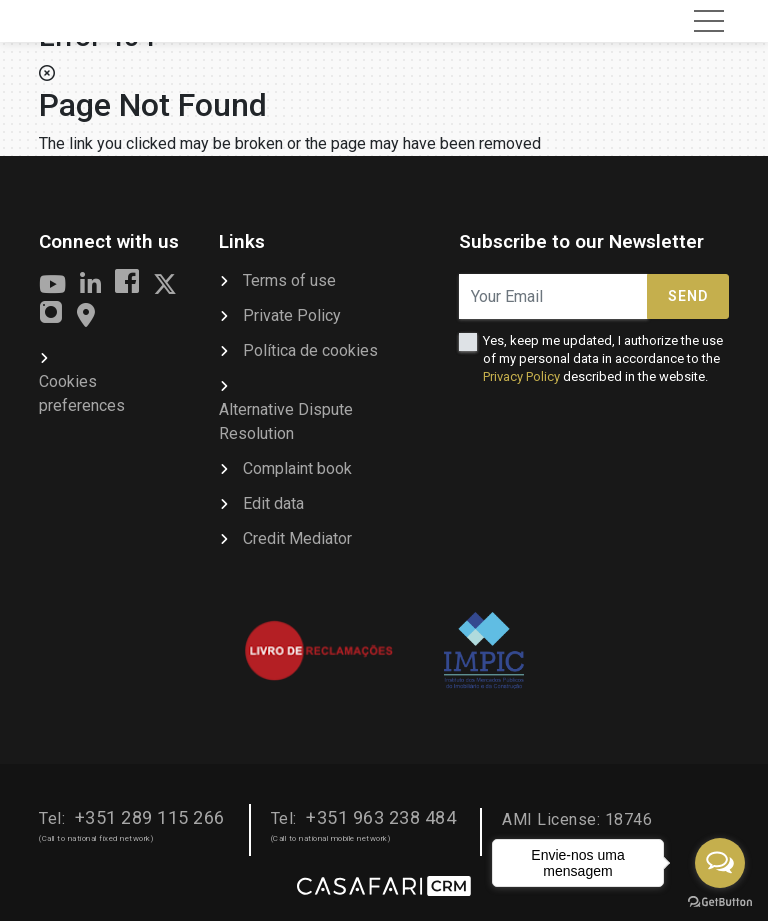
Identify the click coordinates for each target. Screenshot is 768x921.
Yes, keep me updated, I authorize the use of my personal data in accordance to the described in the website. (603, 358)
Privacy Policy (521, 376)
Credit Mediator (297, 538)
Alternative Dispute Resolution (286, 421)
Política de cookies (310, 350)
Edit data (273, 503)
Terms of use (289, 280)
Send (688, 296)
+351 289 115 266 (150, 817)
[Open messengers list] (720, 863)
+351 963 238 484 (381, 817)
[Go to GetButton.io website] (720, 901)
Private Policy (292, 315)
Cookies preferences (82, 393)
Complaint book (297, 468)
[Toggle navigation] (709, 21)
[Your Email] (553, 296)
